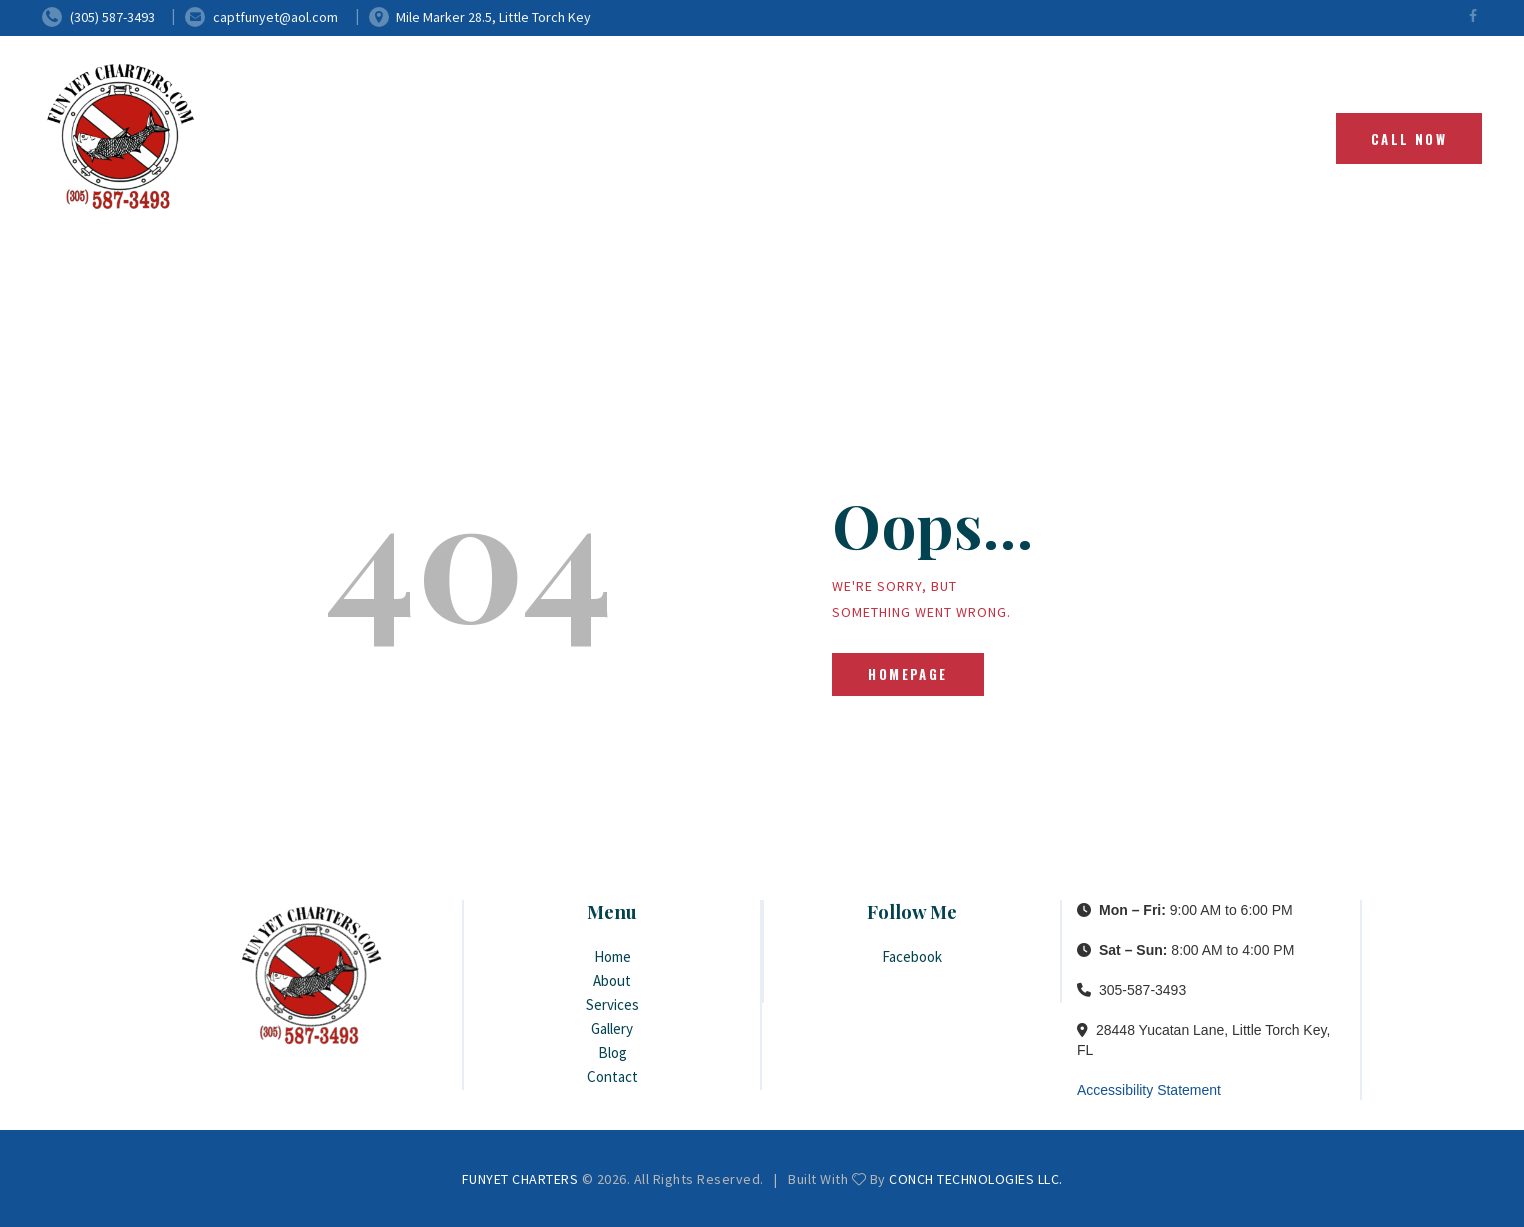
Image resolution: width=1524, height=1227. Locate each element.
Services (612, 1004)
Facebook (912, 956)
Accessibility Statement (1149, 1090)
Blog (612, 1052)
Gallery (612, 1028)
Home (612, 956)
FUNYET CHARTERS (520, 1179)
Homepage (907, 674)
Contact (612, 1076)
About (612, 980)
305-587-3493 (1142, 990)
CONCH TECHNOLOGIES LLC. (976, 1179)
